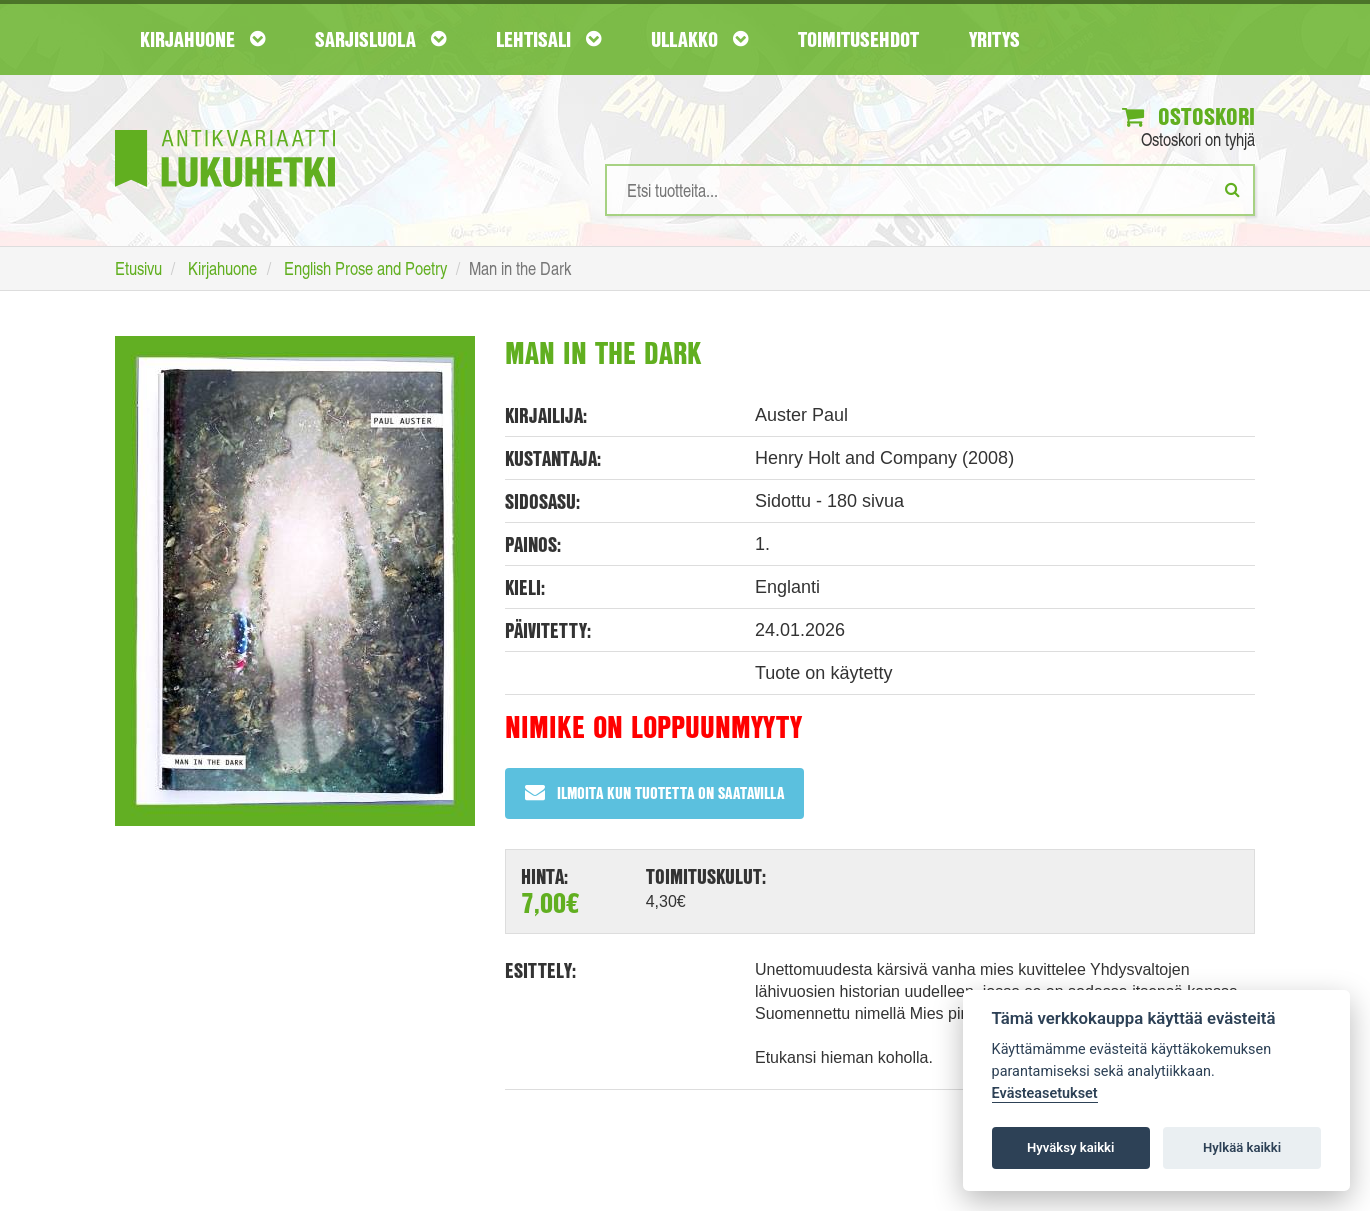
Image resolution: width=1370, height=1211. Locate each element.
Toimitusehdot (858, 39)
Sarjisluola (380, 39)
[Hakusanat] (930, 191)
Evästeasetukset (1045, 1093)
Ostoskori (1188, 117)
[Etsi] (1232, 190)
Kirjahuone (202, 39)
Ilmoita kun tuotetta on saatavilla (654, 793)
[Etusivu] (225, 128)
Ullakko (699, 39)
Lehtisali (548, 39)
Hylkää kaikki (1242, 1147)
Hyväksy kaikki (1070, 1147)
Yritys (994, 39)
